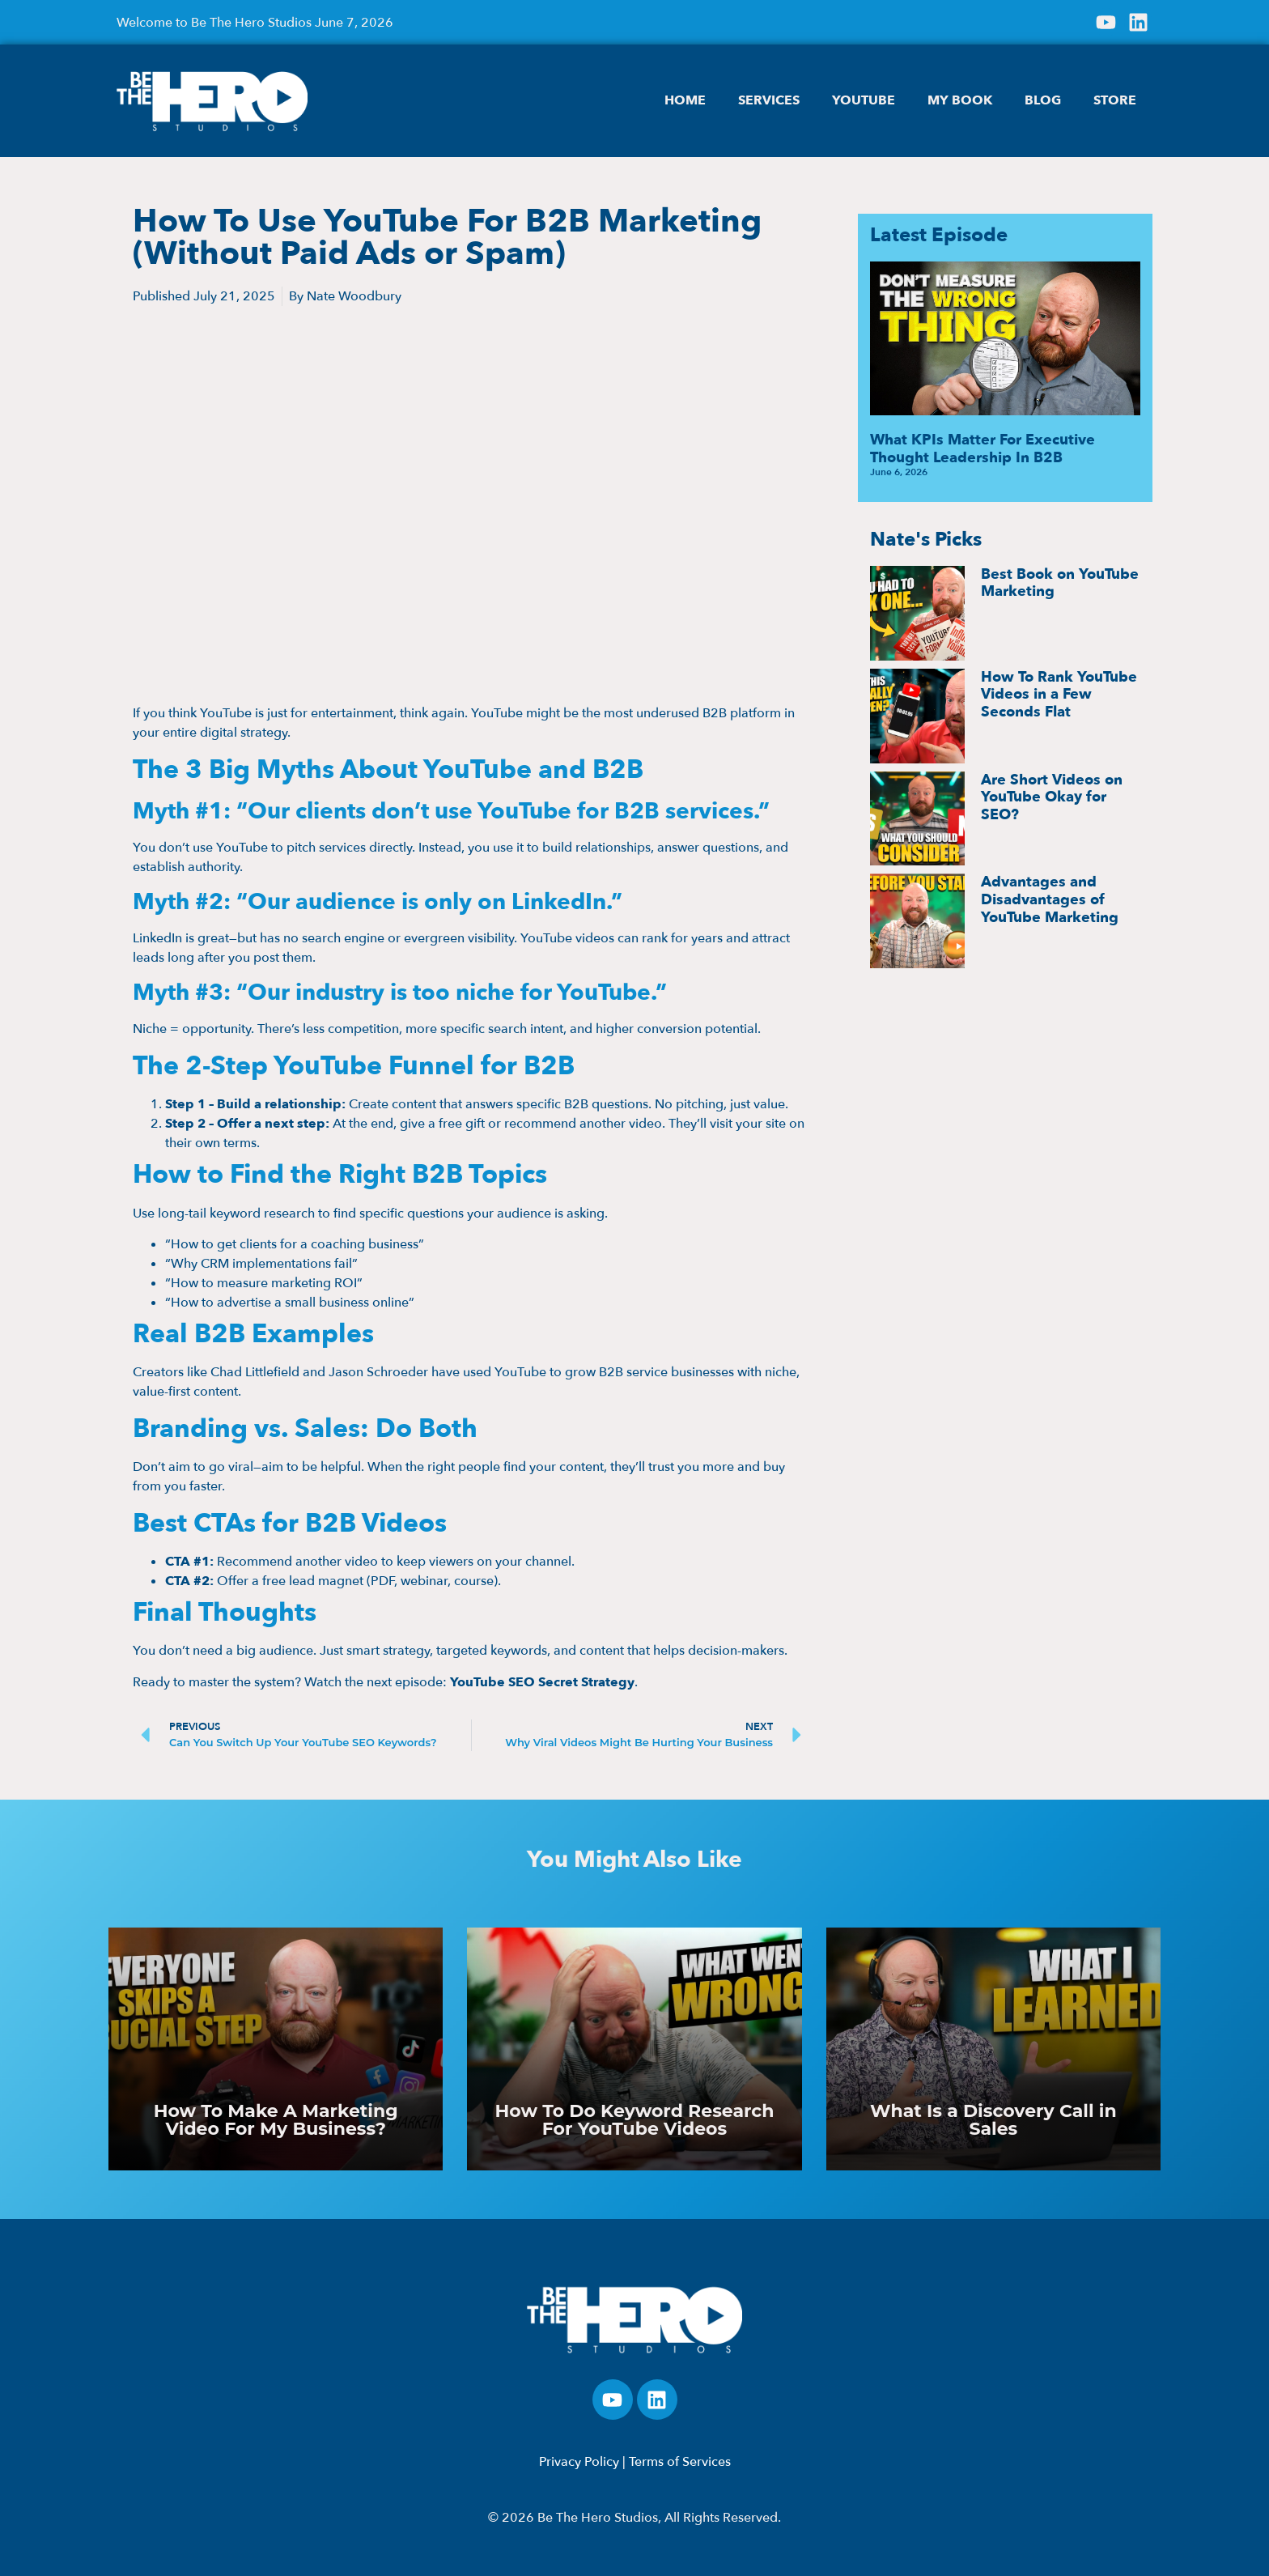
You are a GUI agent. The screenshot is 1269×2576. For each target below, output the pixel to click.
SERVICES (769, 100)
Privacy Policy (579, 2462)
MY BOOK (959, 100)
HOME (685, 100)
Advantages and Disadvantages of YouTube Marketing (1049, 899)
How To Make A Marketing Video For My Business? (276, 2120)
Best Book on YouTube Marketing (1060, 583)
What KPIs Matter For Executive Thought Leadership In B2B (982, 449)
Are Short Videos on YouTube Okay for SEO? (1052, 797)
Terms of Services (680, 2462)
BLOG (1043, 100)
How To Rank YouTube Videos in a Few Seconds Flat (1059, 694)
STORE (1114, 100)
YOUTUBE (863, 100)
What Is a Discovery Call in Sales (993, 2120)
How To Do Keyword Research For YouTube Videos (635, 2120)
